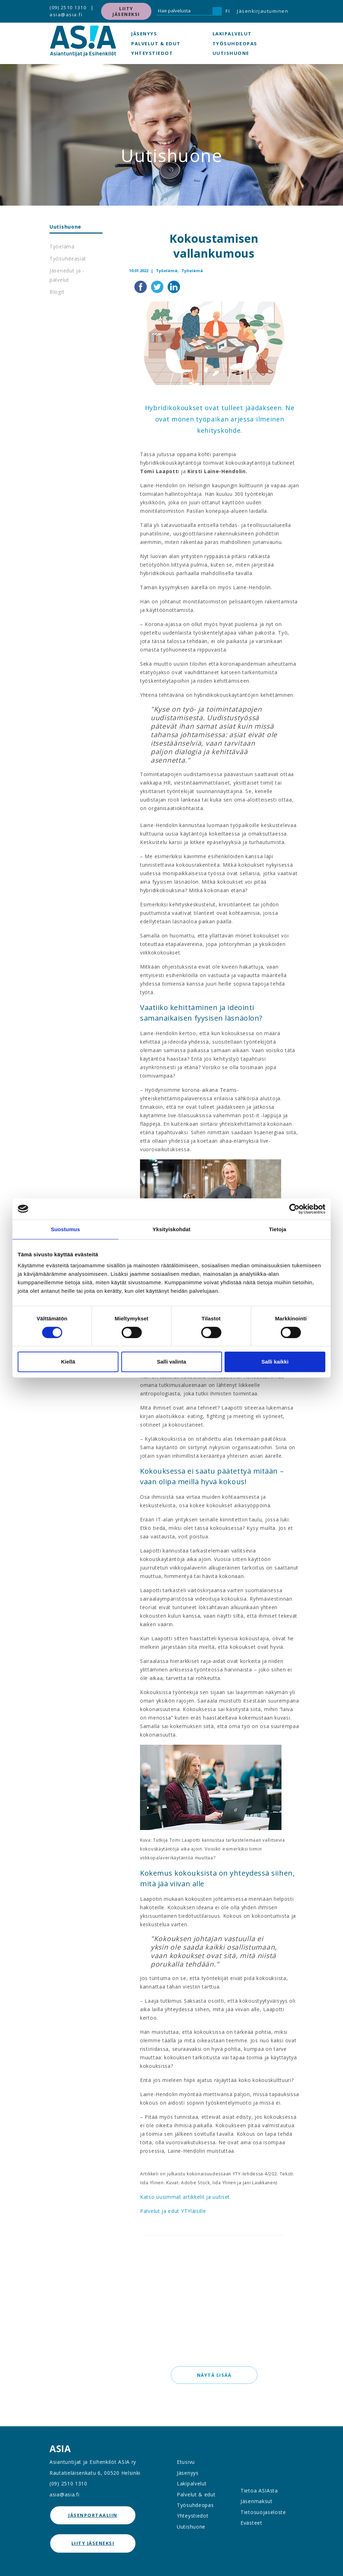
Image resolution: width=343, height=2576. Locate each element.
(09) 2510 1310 (68, 7)
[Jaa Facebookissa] (141, 286)
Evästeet (251, 2522)
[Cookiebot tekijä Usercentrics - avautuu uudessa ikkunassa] (294, 1209)
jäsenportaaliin (92, 2515)
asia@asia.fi (66, 14)
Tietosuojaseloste (263, 2512)
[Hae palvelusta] (185, 11)
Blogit (57, 291)
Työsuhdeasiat (68, 258)
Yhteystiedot (152, 53)
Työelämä (62, 246)
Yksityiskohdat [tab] (171, 1229)
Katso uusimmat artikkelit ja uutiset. (185, 2196)
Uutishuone (231, 53)
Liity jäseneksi (126, 11)
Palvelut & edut (156, 43)
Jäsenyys (144, 33)
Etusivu (186, 2462)
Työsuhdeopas (235, 43)
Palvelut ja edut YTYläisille (173, 2211)
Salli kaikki (275, 1362)
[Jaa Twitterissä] (158, 286)
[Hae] (217, 11)
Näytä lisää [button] (214, 2375)
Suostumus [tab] (65, 1229)
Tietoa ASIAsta (259, 2490)
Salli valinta (171, 1362)
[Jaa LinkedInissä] (174, 286)
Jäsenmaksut (256, 2501)
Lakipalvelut (232, 33)
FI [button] (228, 11)
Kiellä (68, 1362)
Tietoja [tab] (277, 1229)
